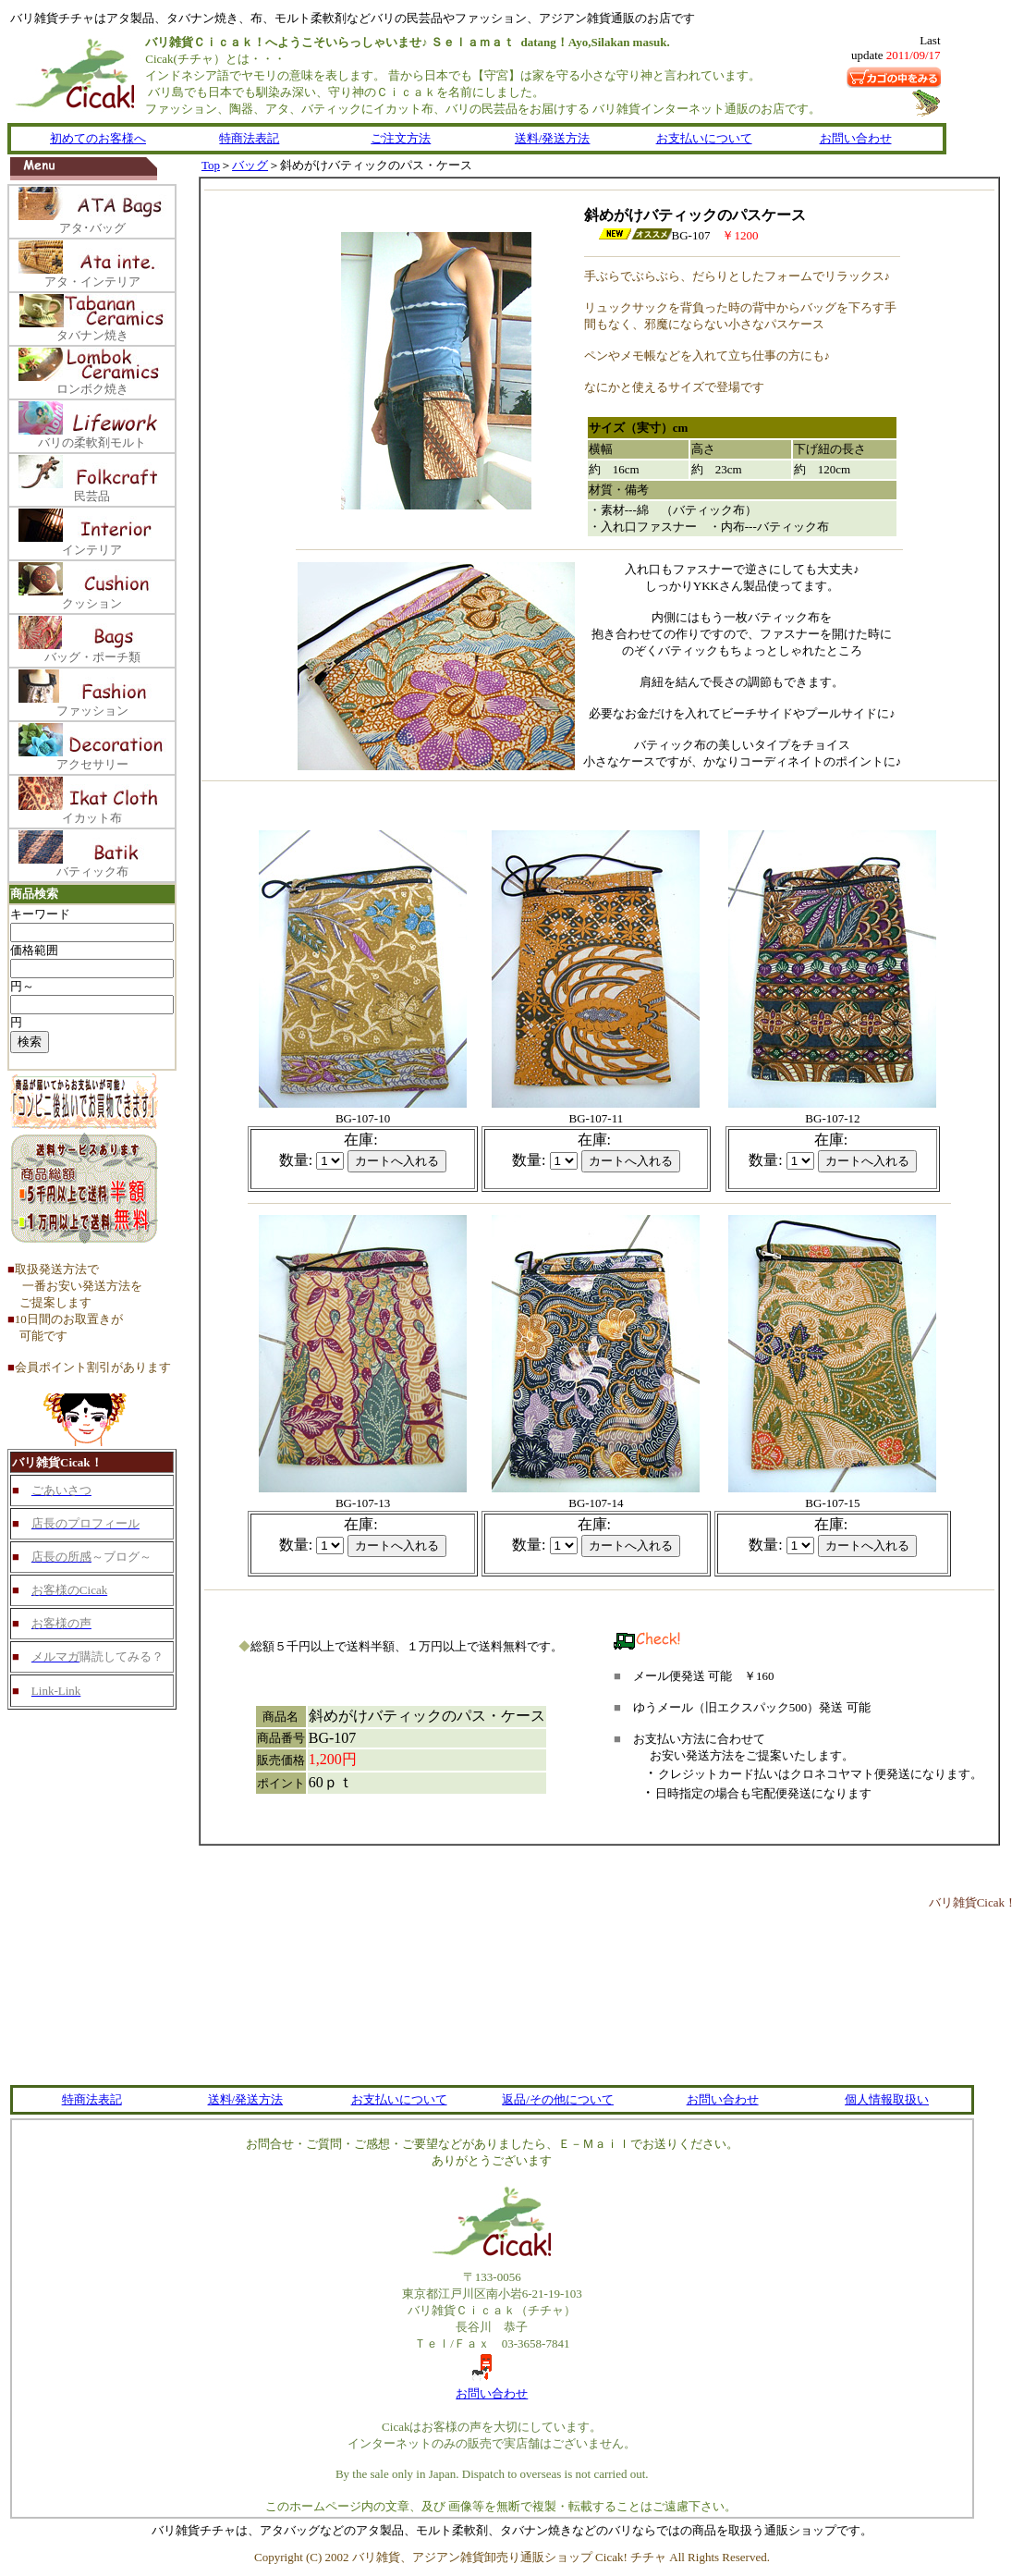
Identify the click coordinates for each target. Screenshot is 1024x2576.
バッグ (250, 165)
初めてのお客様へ (98, 138)
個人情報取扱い (887, 2099)
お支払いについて (704, 138)
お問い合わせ (856, 138)
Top (210, 165)
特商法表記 (249, 138)
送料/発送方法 (553, 138)
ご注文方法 (401, 138)
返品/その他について (558, 2099)
